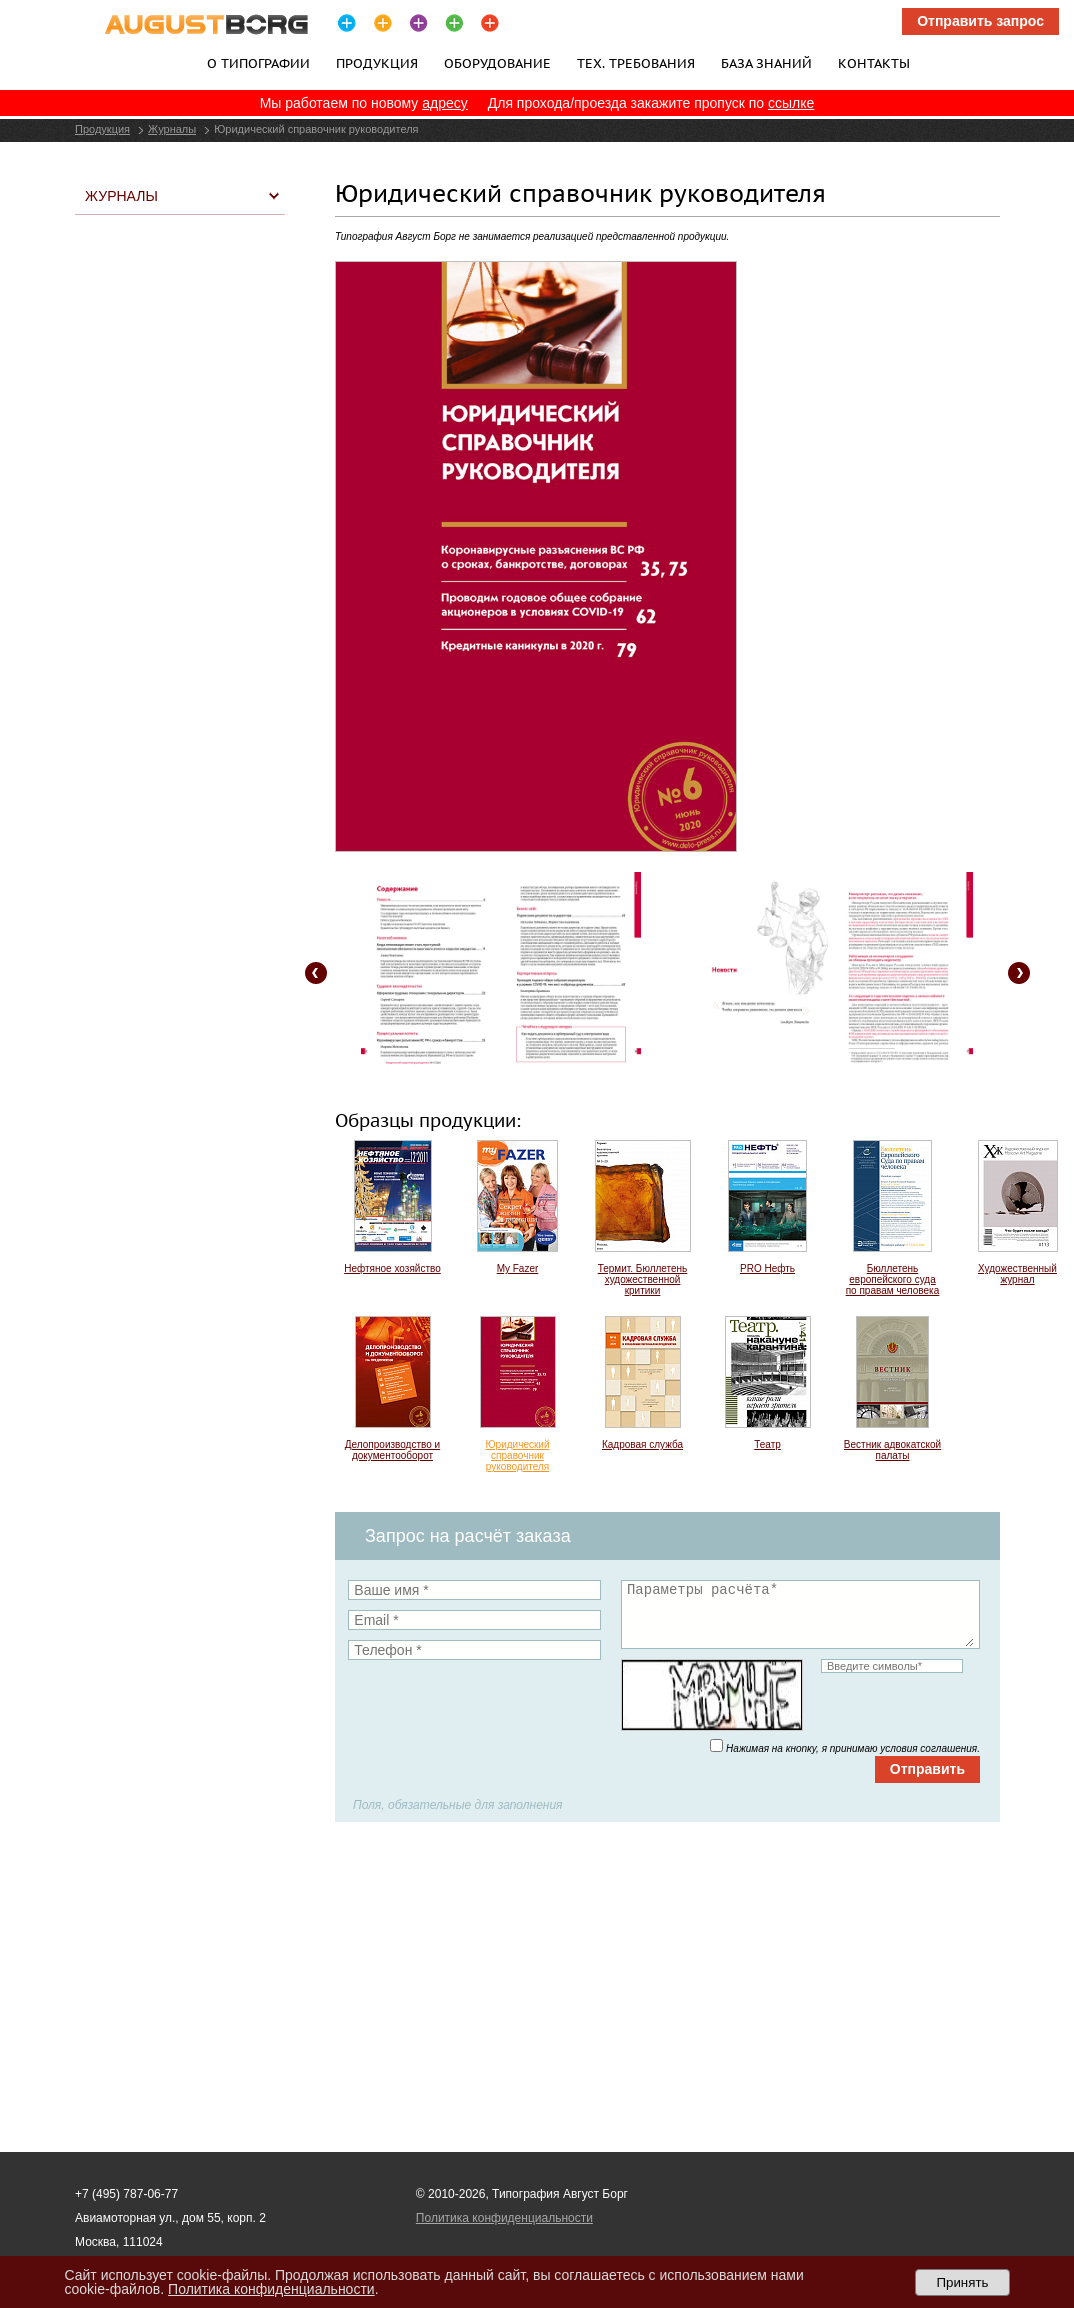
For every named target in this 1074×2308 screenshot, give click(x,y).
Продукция (377, 63)
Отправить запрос (980, 21)
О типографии (258, 63)
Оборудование (497, 63)
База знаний (766, 63)
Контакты (874, 63)
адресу (445, 103)
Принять (962, 2282)
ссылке (791, 103)
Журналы (172, 129)
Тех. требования (636, 63)
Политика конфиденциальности (504, 2218)
